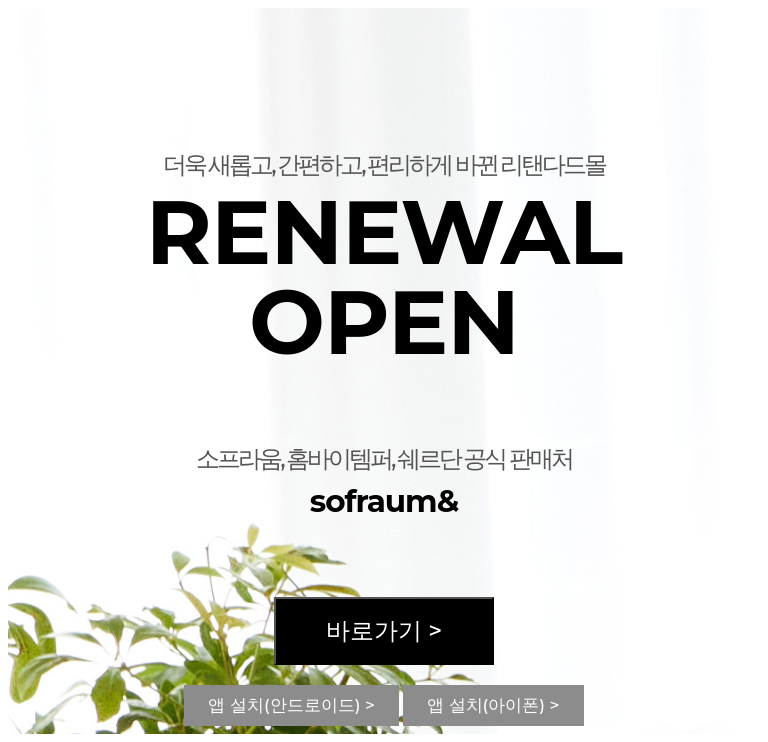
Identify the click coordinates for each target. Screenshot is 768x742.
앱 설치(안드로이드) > (291, 705)
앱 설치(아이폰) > (493, 705)
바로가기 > (384, 630)
